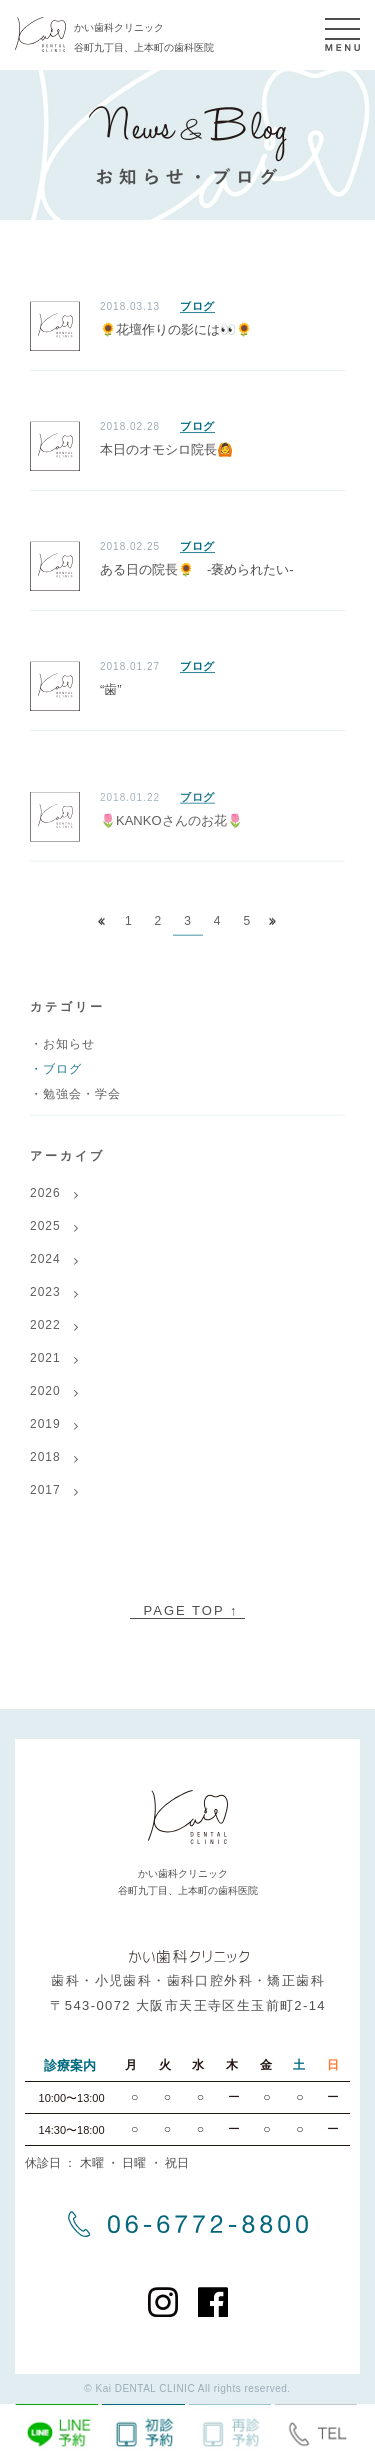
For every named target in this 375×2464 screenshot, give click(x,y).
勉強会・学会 (82, 1106)
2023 (45, 1304)
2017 (45, 1502)
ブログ (197, 307)
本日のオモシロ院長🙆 (166, 450)
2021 (45, 1370)
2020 (45, 1403)
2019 (45, 1436)
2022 (45, 1337)
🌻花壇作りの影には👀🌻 (176, 330)
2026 (45, 1205)
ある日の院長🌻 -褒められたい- (197, 570)
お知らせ (69, 1056)
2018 (45, 1469)
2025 (45, 1238)
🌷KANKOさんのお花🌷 (171, 832)
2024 (45, 1271)
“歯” (111, 690)
